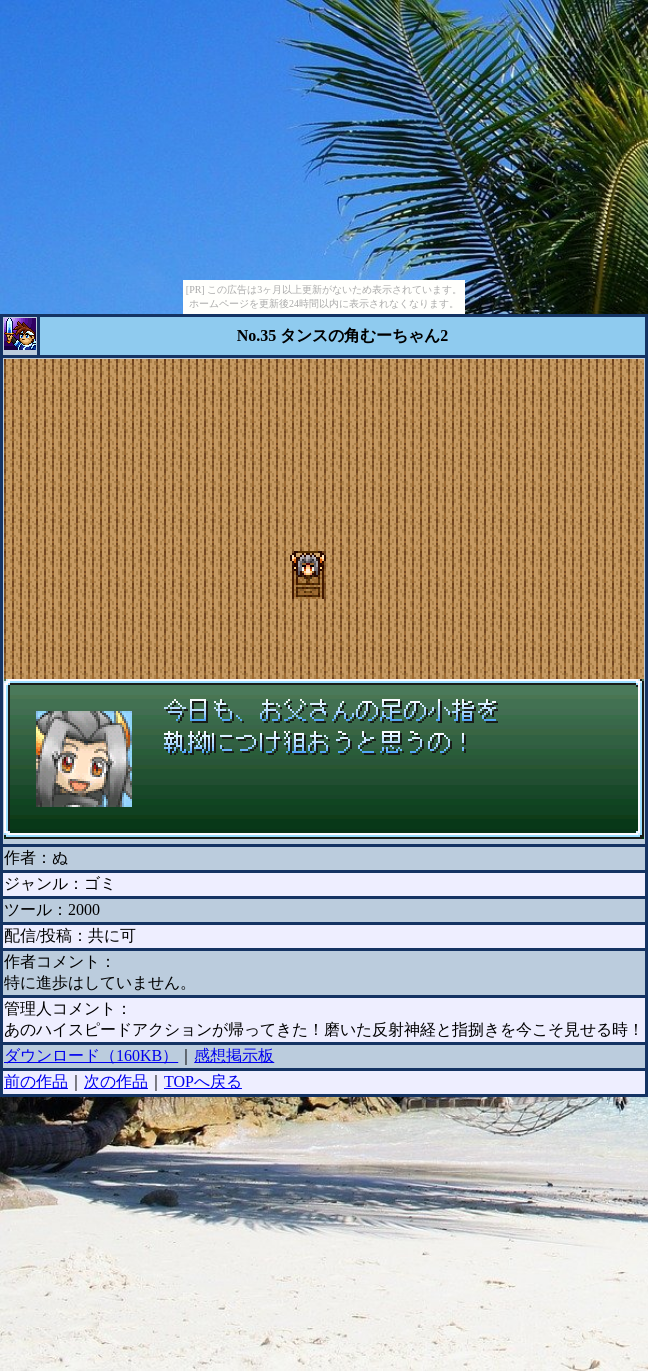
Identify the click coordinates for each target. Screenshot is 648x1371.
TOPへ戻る (203, 1081)
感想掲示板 (234, 1055)
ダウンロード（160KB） (91, 1055)
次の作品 (116, 1081)
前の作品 (36, 1081)
